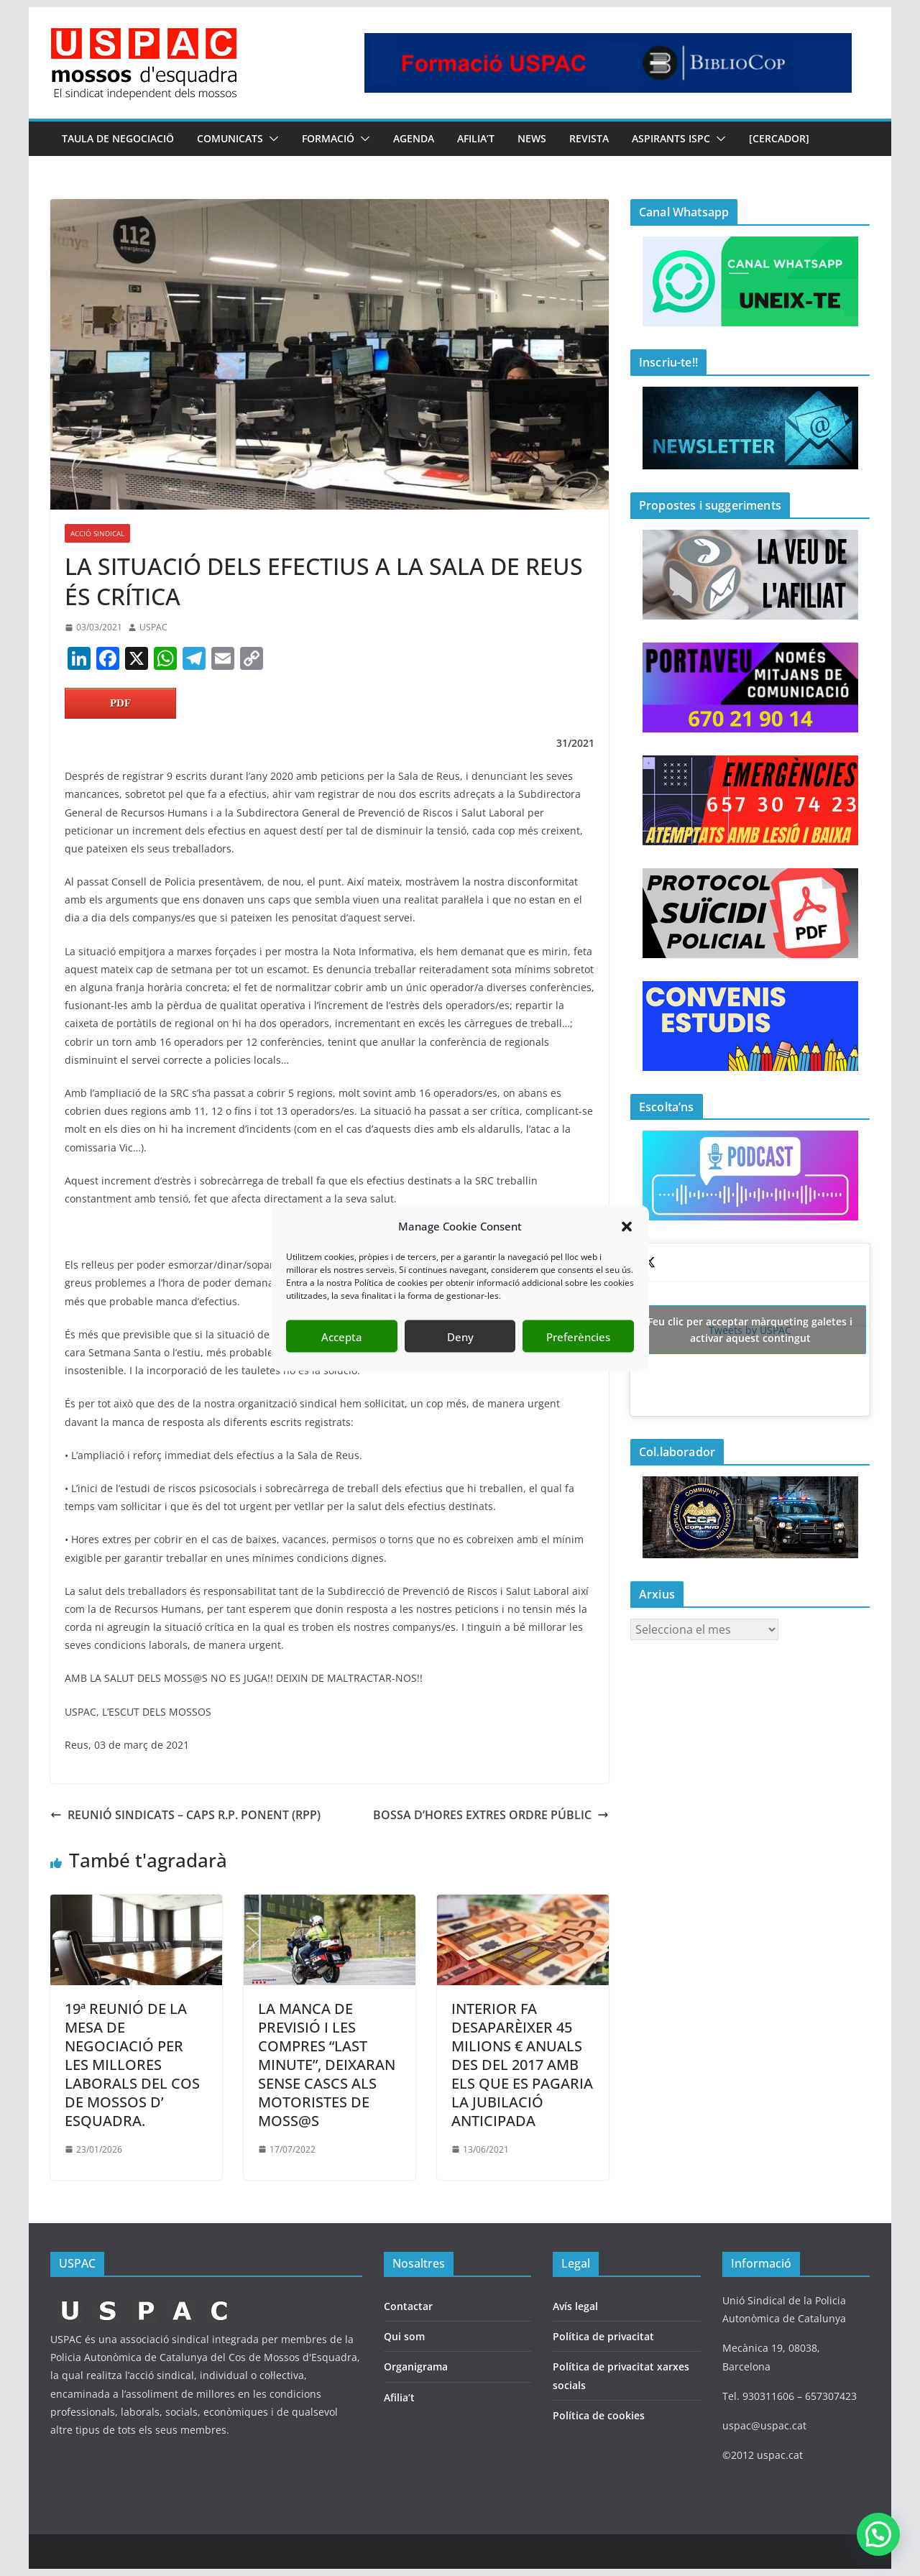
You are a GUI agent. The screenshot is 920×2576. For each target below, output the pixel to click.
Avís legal (575, 2306)
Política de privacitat (603, 2336)
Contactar (408, 2306)
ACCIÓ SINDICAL (97, 533)
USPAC (153, 627)
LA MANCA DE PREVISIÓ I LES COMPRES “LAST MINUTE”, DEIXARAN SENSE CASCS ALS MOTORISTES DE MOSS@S (326, 2064)
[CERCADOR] (779, 138)
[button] (627, 1226)
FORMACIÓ (328, 138)
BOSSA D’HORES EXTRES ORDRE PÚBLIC (491, 1815)
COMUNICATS (230, 138)
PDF (120, 703)
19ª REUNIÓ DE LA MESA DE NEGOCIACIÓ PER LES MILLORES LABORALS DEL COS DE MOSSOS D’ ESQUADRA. (132, 2064)
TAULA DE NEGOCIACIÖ (118, 138)
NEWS (532, 138)
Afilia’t (399, 2397)
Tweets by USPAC (750, 1329)
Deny (460, 1336)
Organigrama (416, 2366)
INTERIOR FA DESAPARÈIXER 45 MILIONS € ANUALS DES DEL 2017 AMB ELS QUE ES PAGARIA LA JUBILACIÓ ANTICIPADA (522, 2064)
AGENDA (413, 138)
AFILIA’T (475, 138)
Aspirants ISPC (671, 138)
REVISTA (589, 138)
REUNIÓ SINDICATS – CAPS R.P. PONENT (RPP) (185, 1815)
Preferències (578, 1336)
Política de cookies (599, 2415)
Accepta (341, 1336)
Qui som (404, 2336)
